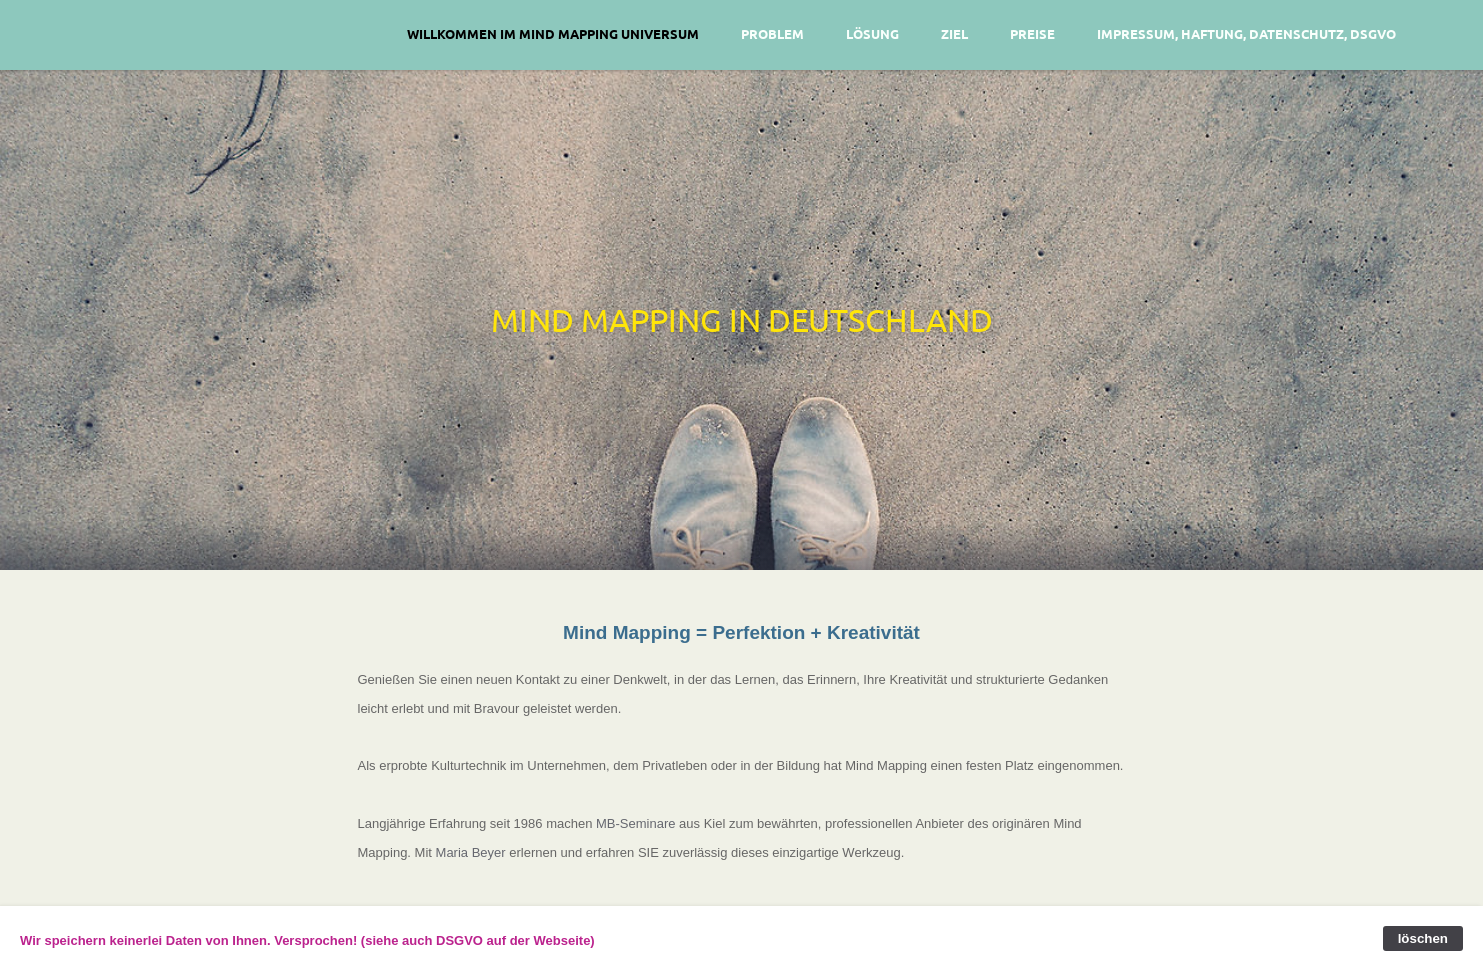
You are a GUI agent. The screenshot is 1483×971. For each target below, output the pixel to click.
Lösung (872, 33)
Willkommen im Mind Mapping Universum (553, 33)
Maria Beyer (471, 852)
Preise (1032, 33)
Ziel (954, 33)
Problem (772, 33)
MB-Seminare (635, 823)
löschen (1423, 938)
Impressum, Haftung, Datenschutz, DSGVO (1246, 33)
